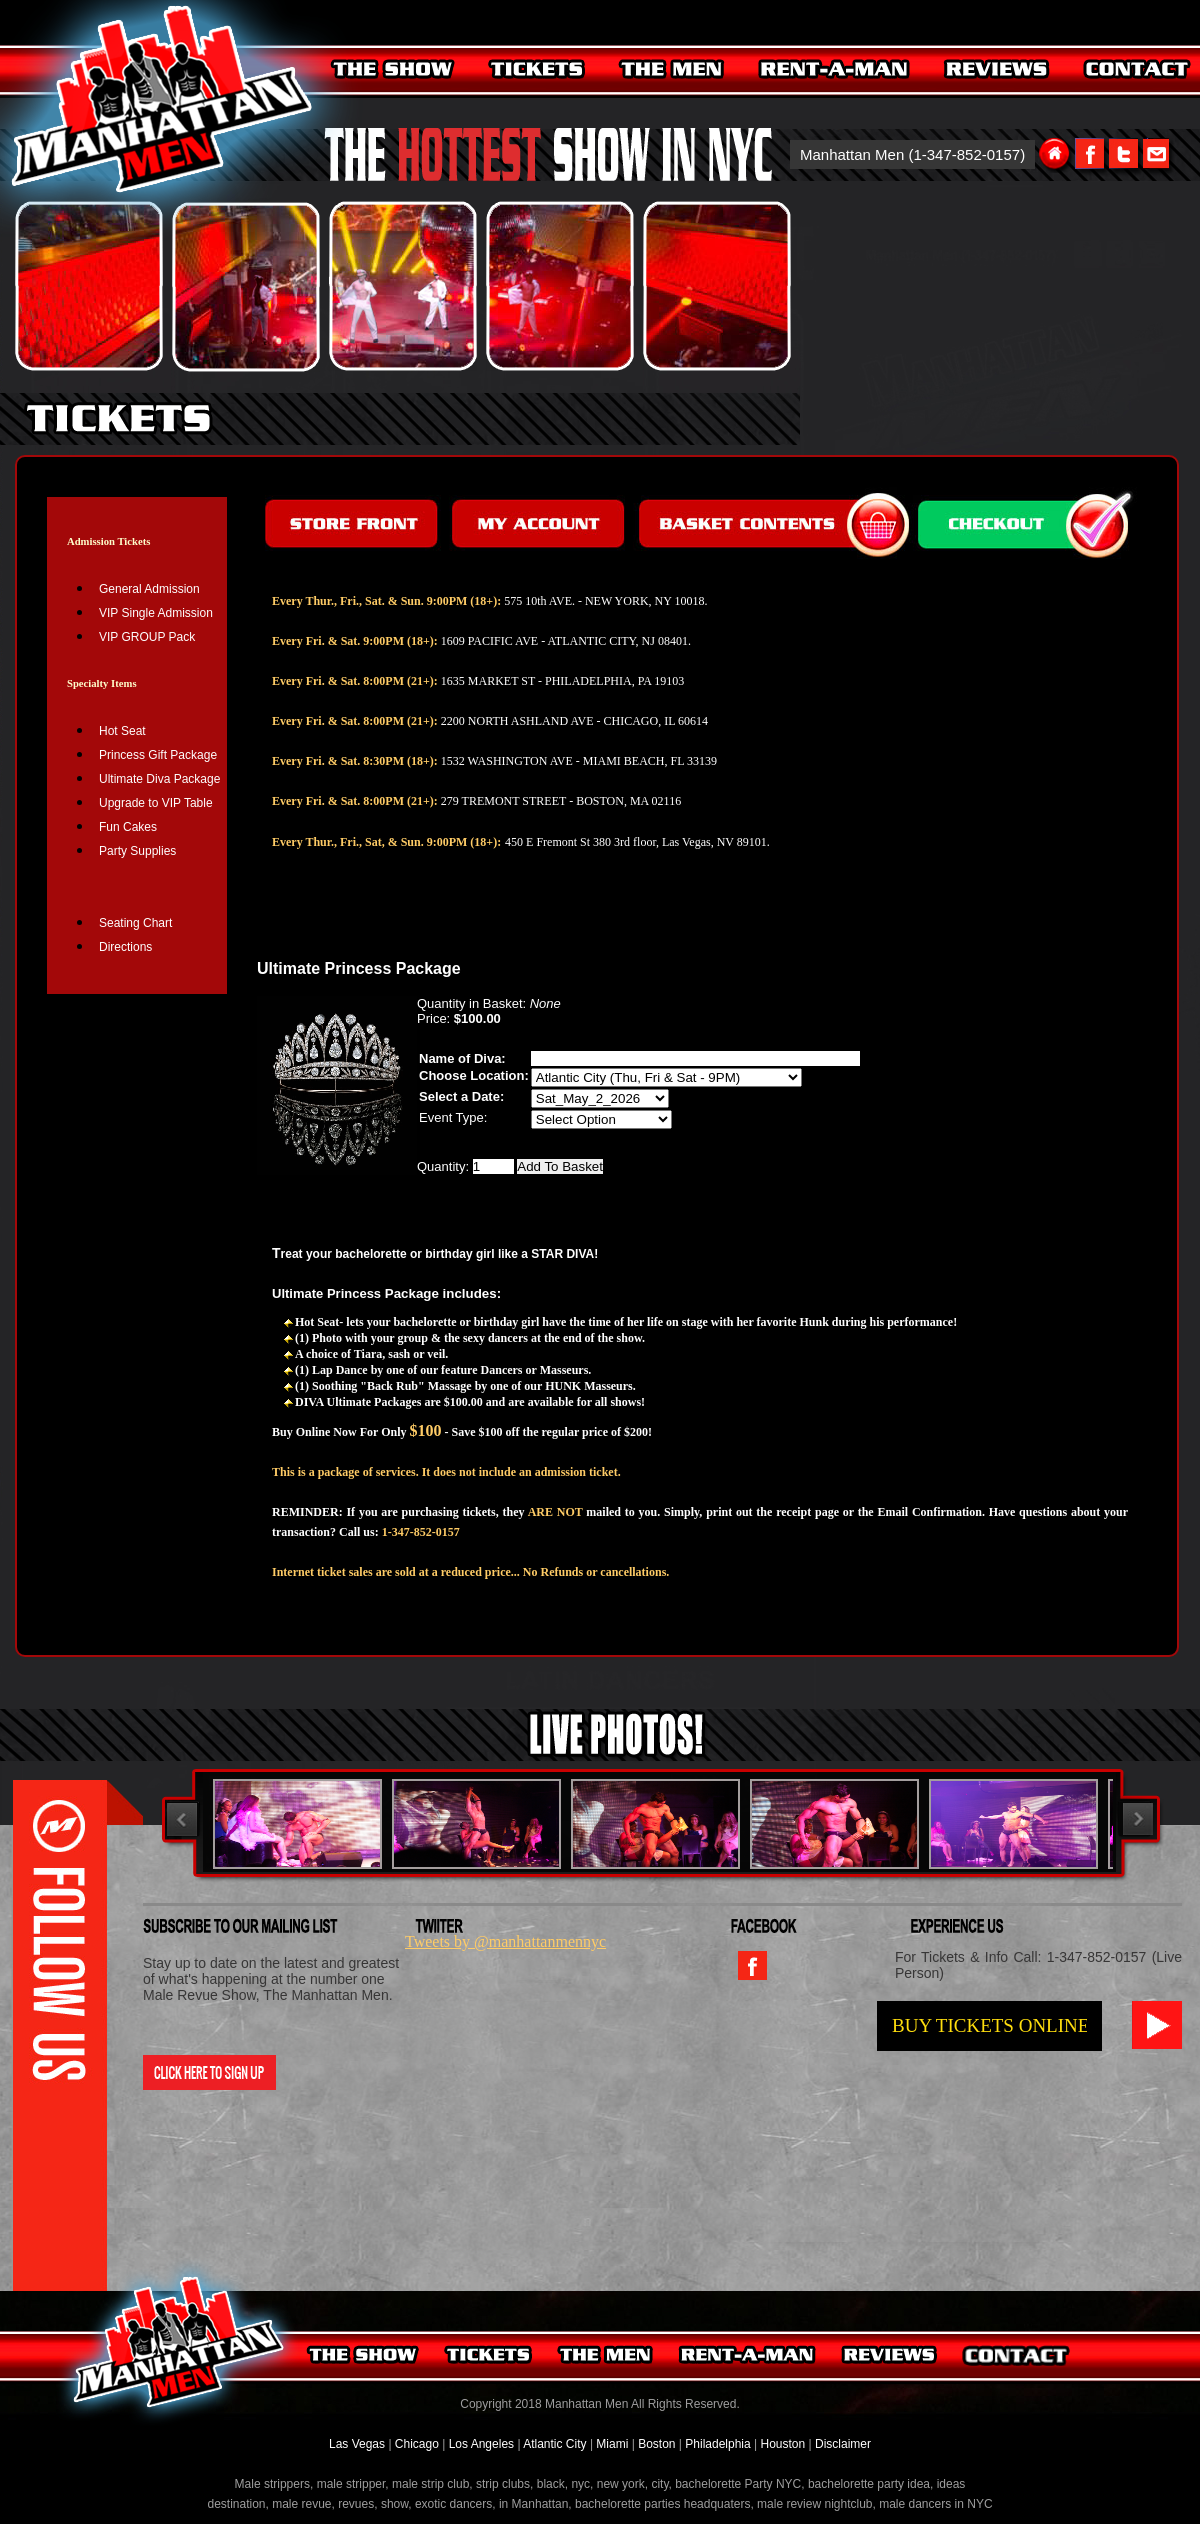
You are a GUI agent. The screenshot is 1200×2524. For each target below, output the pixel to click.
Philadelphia (717, 2444)
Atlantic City (554, 2444)
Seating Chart (135, 923)
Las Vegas (358, 2444)
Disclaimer (843, 2444)
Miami (612, 2444)
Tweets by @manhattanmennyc (505, 1941)
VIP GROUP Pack (147, 637)
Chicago (417, 2444)
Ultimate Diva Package (159, 779)
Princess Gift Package (158, 755)
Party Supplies (137, 851)
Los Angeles (481, 2444)
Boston (658, 2444)
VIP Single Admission (156, 613)
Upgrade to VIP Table (156, 803)
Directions (125, 947)
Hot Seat (122, 731)
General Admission (149, 589)
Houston (782, 2444)
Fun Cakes (128, 827)
